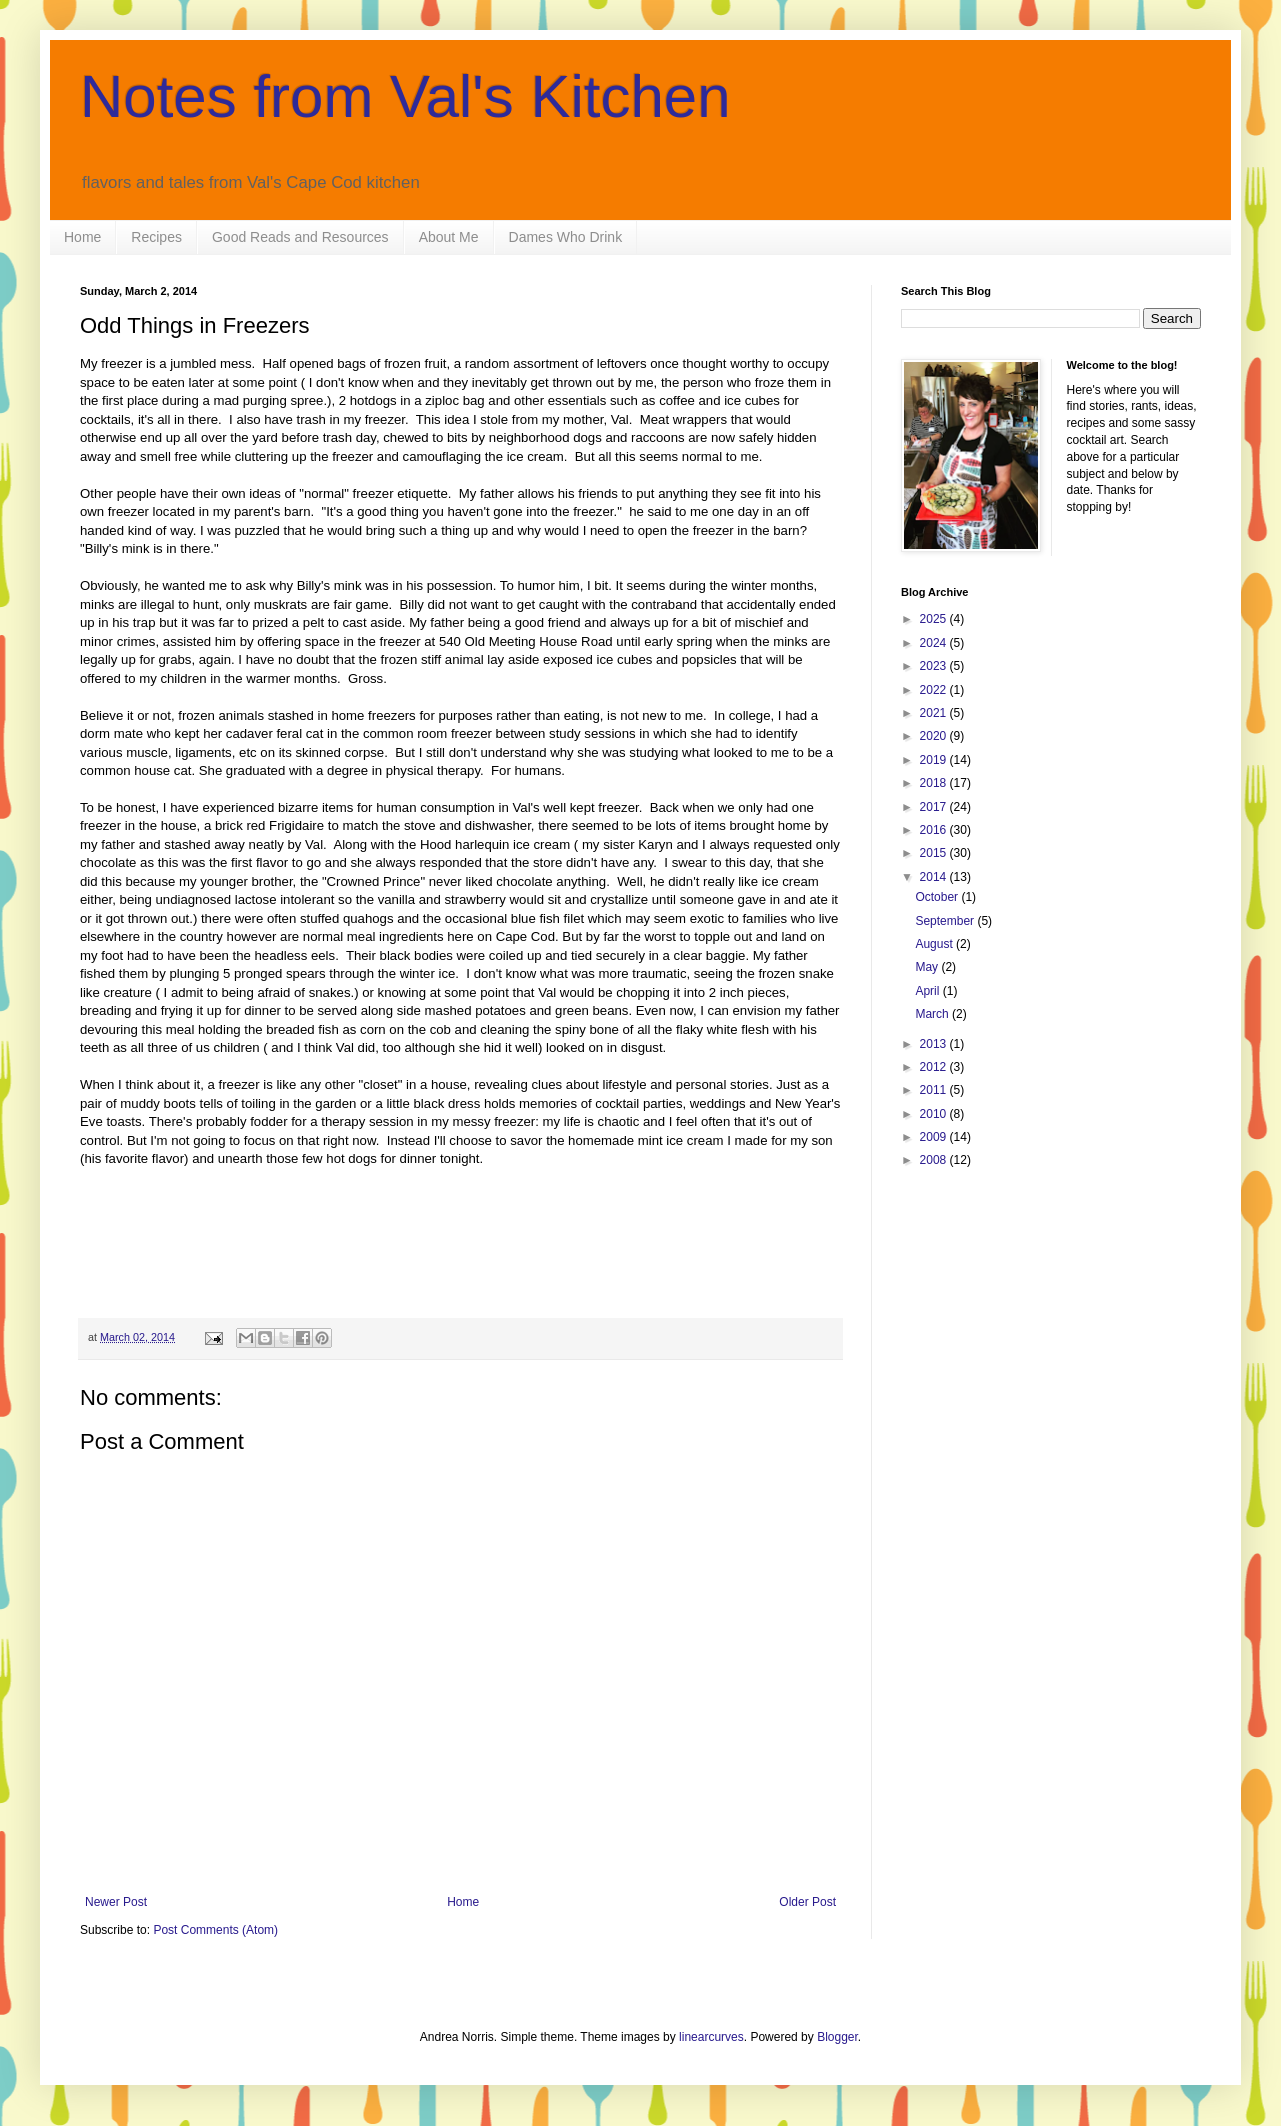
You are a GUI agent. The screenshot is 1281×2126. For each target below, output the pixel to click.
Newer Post (116, 1902)
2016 (935, 830)
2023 (935, 666)
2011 (935, 1090)
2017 (935, 807)
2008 (935, 1160)
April (928, 991)
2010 (935, 1114)
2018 (935, 783)
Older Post (807, 1902)
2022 (935, 690)
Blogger (837, 2037)
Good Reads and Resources (300, 237)
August (935, 944)
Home (82, 237)
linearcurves (711, 2037)
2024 (935, 643)
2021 (935, 713)
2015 (935, 853)
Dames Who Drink (566, 237)
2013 (935, 1044)
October (938, 897)
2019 (935, 760)
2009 (935, 1137)
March (933, 1014)
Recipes (156, 237)
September (946, 921)
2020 (935, 736)
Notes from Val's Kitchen (405, 96)
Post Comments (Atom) (215, 1930)
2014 (935, 877)
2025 (935, 619)
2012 (935, 1067)
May (928, 967)
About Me (449, 237)
